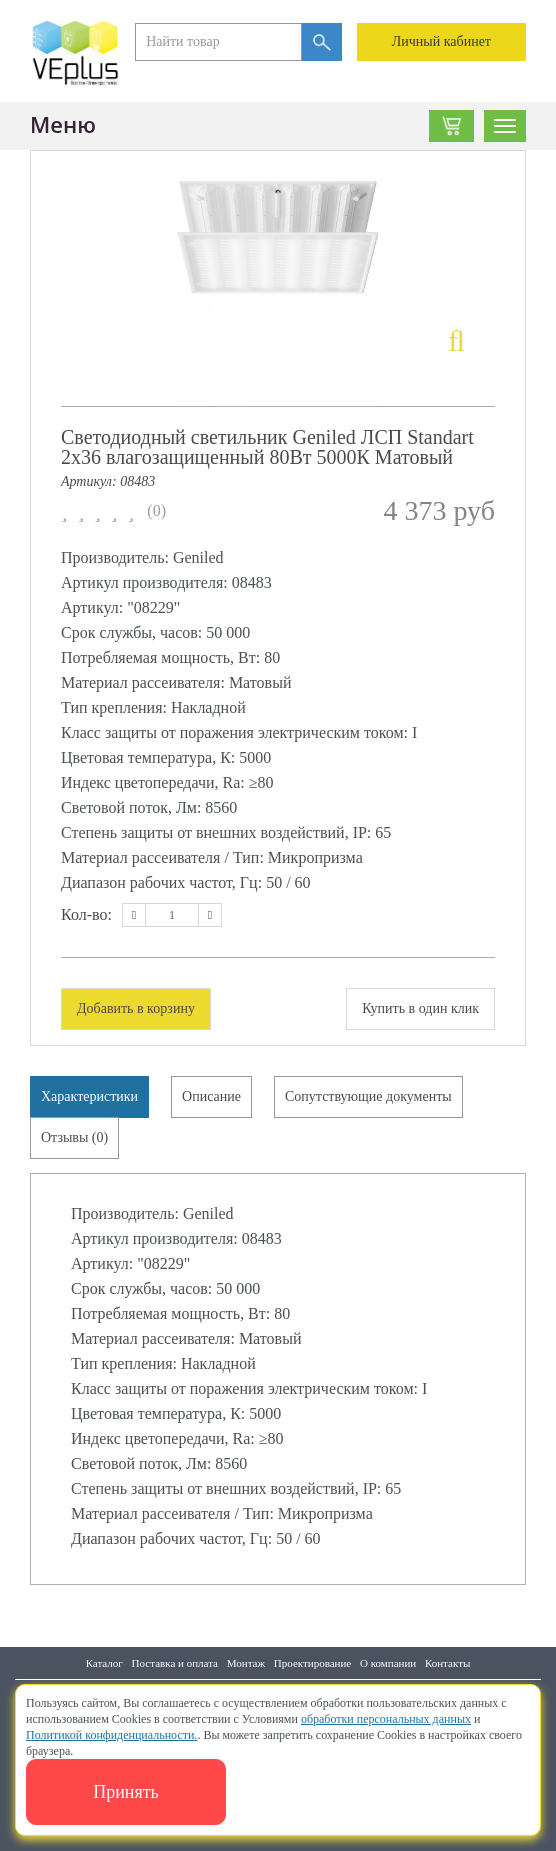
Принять (126, 1792)
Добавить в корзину (136, 1008)
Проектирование (312, 1663)
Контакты (447, 1663)
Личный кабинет (441, 41)
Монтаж (246, 1663)
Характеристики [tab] (89, 1096)
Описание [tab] (211, 1096)
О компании (388, 1663)
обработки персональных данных (386, 1719)
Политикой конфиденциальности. (111, 1735)
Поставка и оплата (175, 1663)
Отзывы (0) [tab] (74, 1137)
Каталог (104, 1663)
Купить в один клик (420, 1008)
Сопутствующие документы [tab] (368, 1096)
